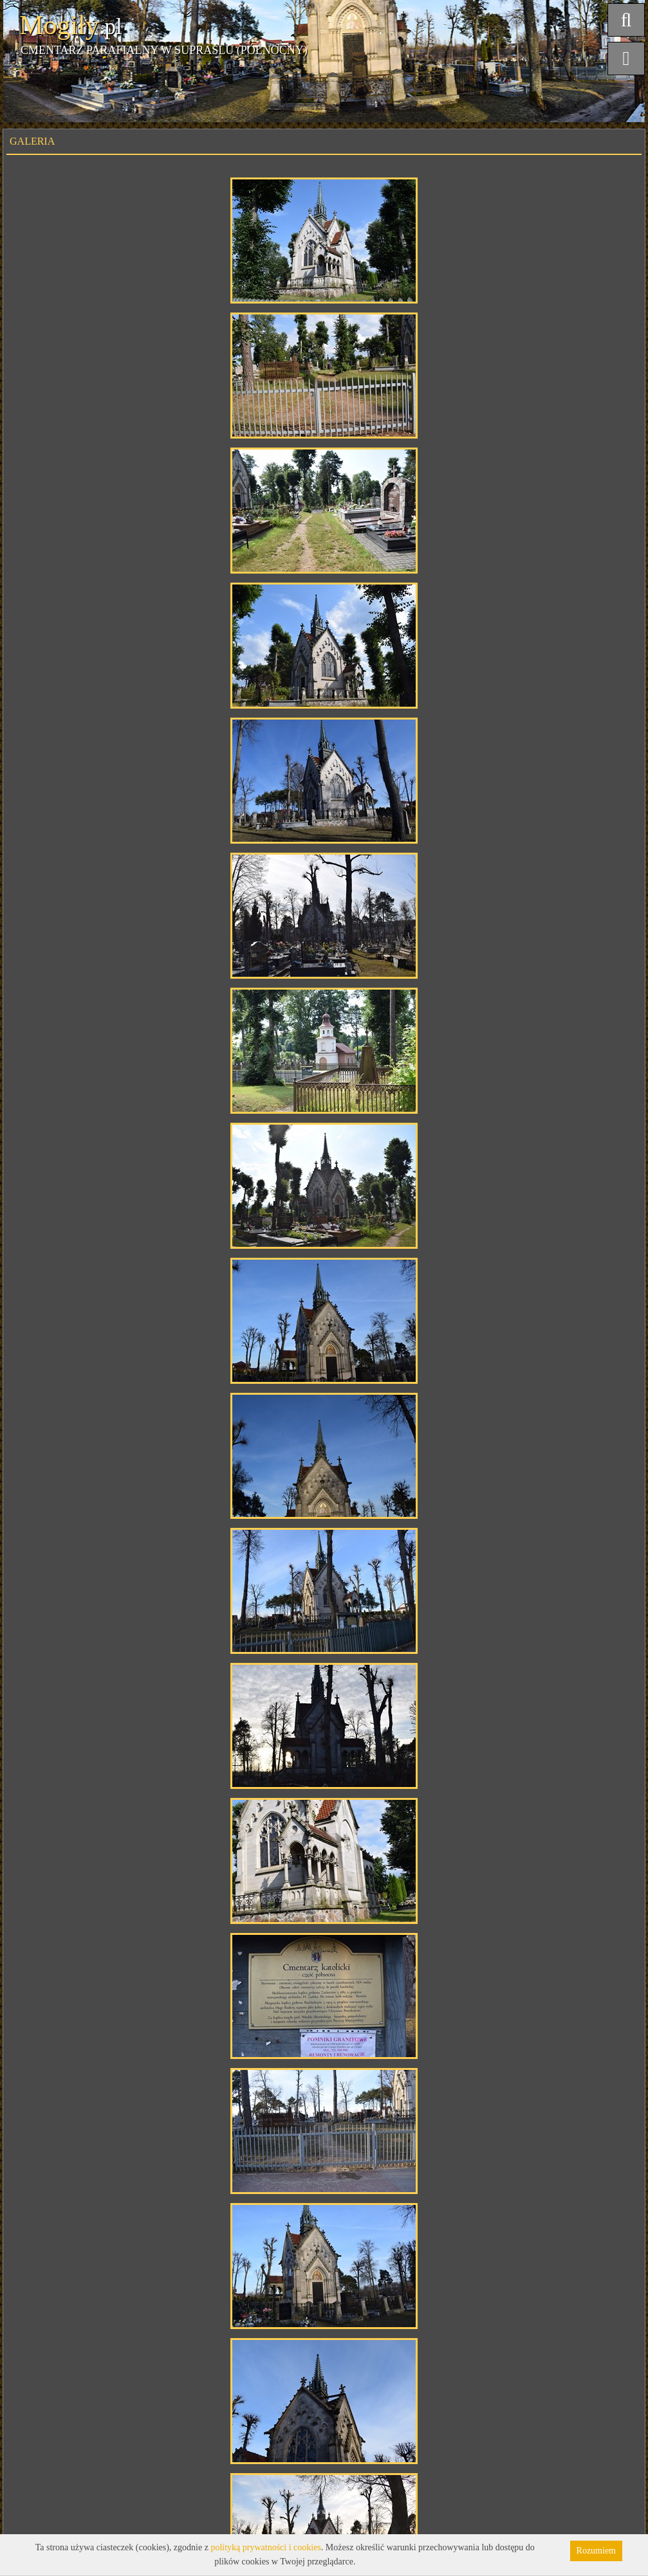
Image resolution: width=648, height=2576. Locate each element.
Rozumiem (596, 2550)
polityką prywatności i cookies (265, 2547)
